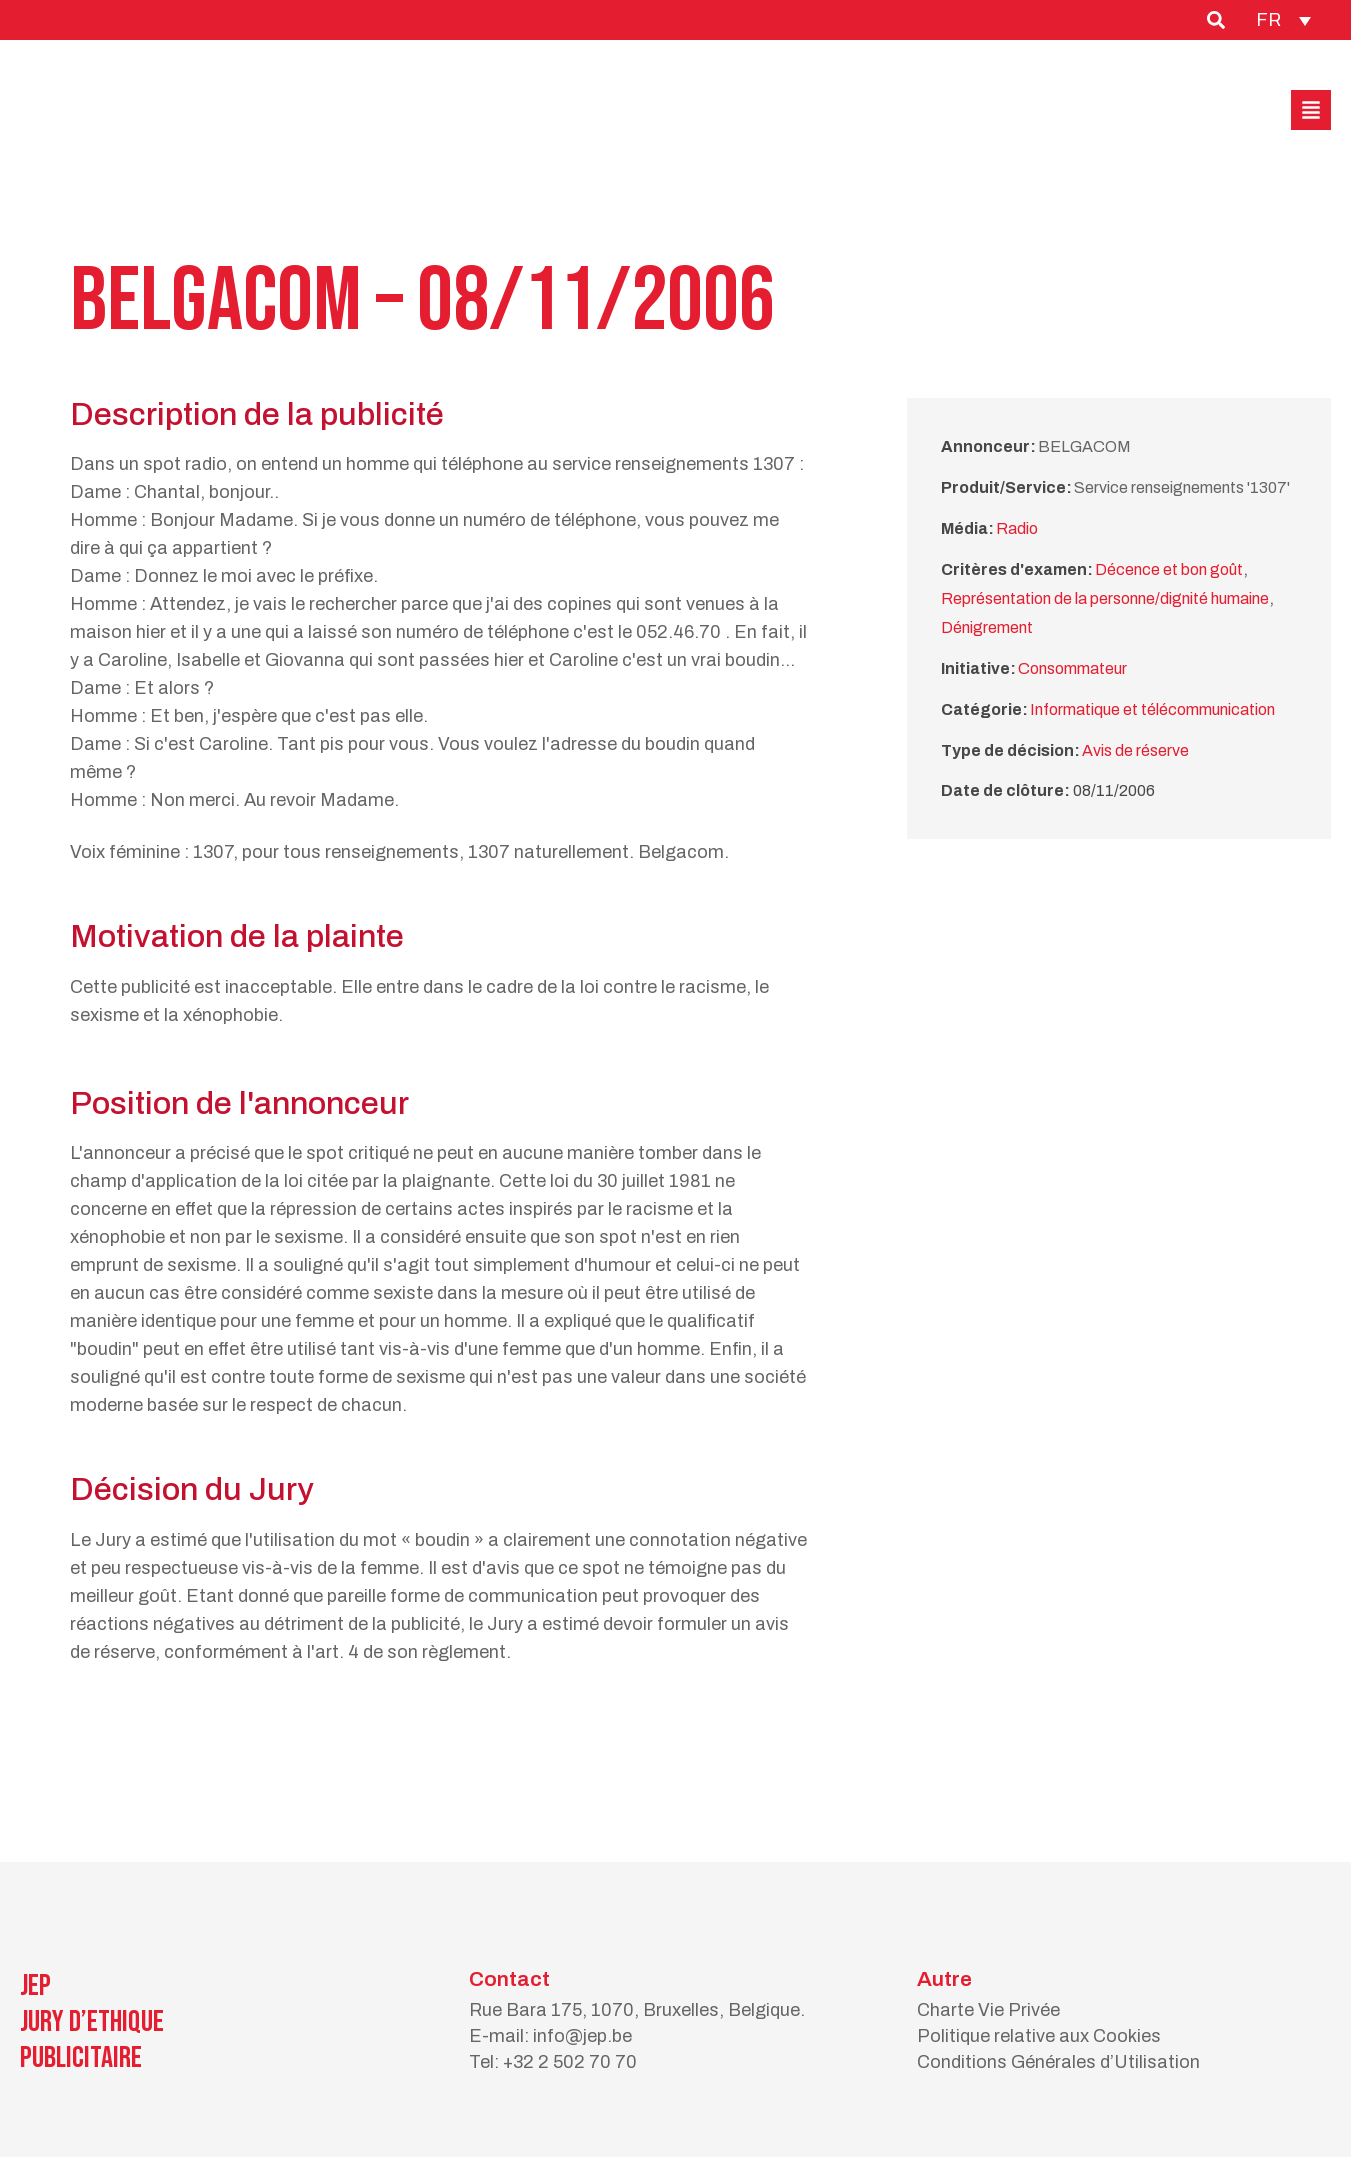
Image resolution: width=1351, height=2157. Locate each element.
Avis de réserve (1135, 750)
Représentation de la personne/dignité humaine (1105, 598)
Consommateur (1072, 668)
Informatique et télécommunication (1152, 709)
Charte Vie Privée (988, 2010)
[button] (1311, 110)
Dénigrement (987, 627)
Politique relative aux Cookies (1039, 2036)
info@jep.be (582, 2036)
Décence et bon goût (1169, 569)
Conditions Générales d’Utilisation (1058, 2062)
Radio (1017, 528)
